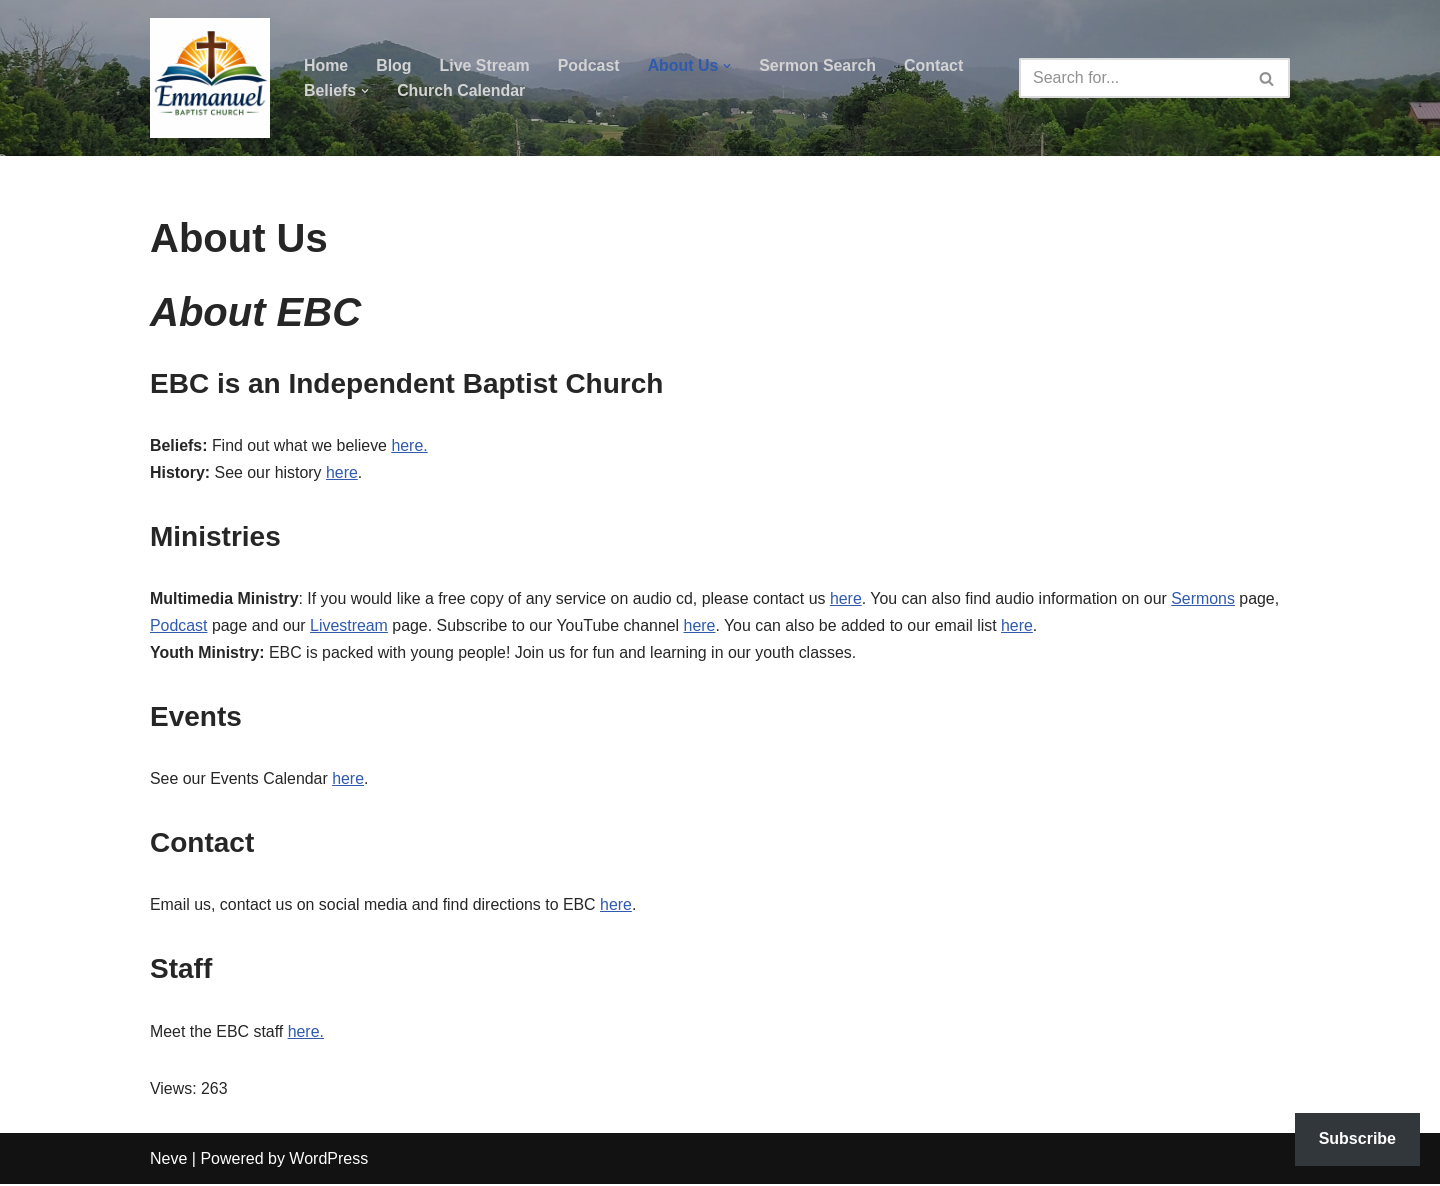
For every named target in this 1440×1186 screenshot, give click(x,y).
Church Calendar (461, 90)
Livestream (350, 627)
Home (326, 65)
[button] (729, 66)
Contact (936, 65)
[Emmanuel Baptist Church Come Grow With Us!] (210, 78)
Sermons (1209, 600)
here (343, 473)
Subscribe (1357, 1138)
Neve (168, 1160)
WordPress (328, 1160)
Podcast (590, 65)
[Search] (1132, 78)
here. (411, 446)
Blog (394, 65)
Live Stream (485, 65)
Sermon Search (819, 65)
